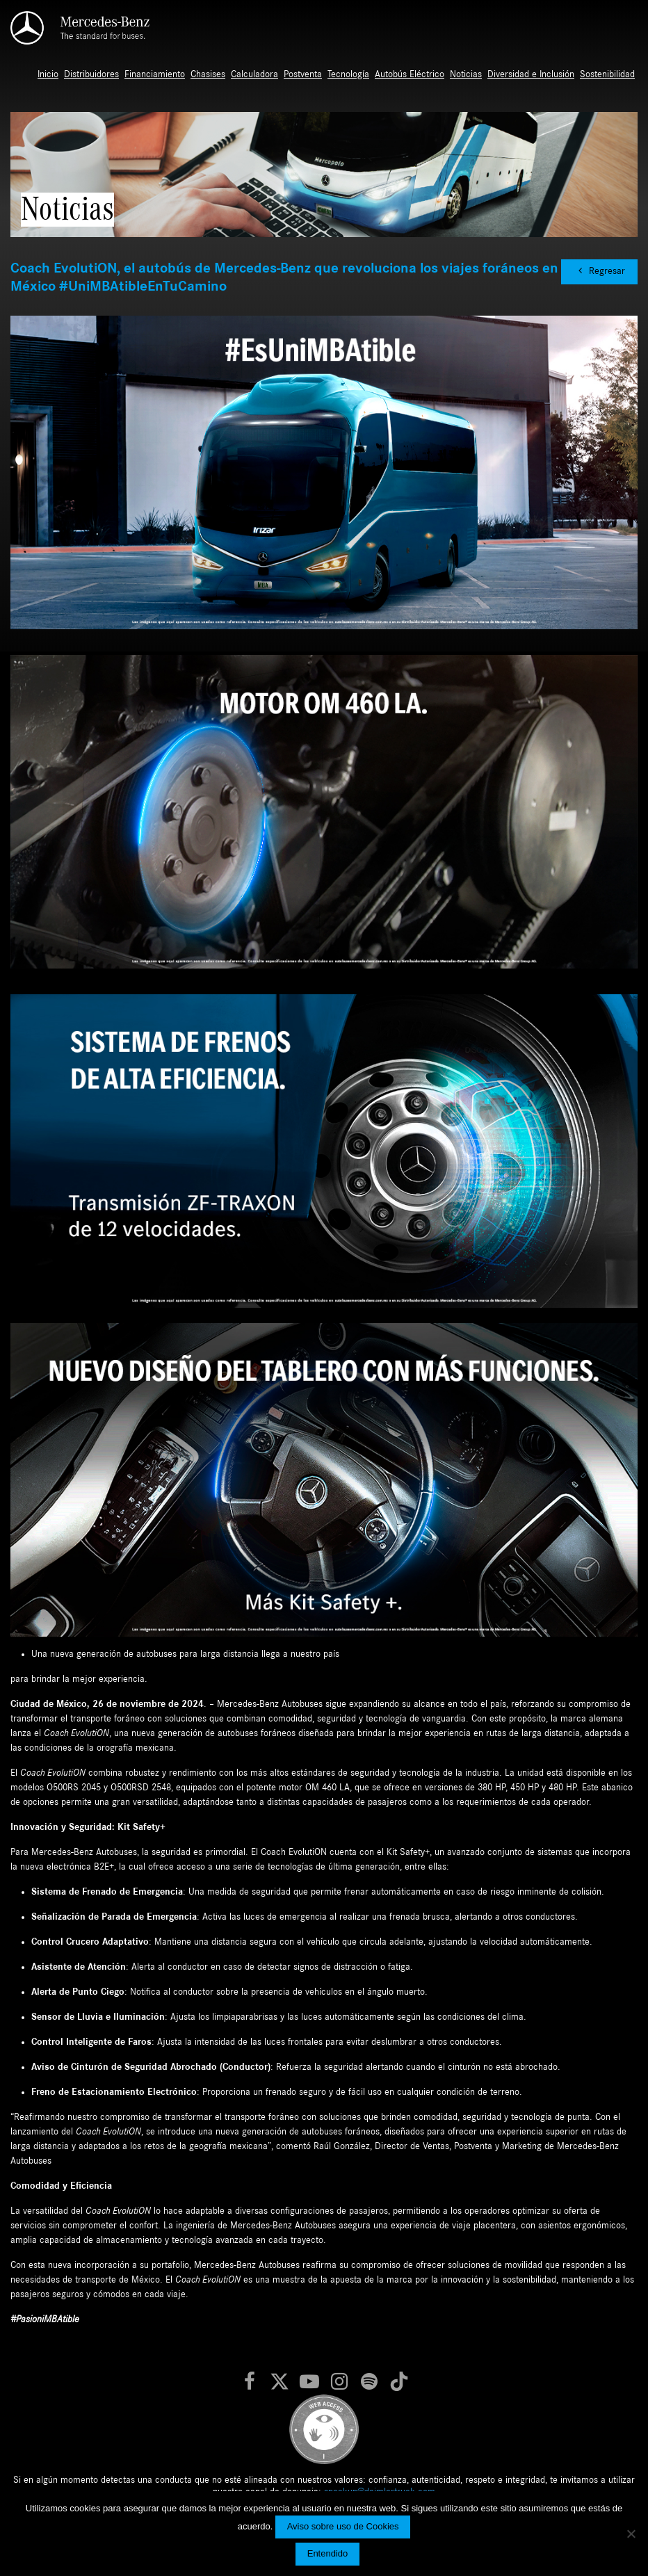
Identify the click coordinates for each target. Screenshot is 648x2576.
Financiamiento (154, 74)
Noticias (466, 74)
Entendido (327, 2553)
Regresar (599, 271)
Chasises (208, 74)
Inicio (48, 74)
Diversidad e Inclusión (530, 74)
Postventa (303, 74)
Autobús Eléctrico (409, 74)
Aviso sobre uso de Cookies (343, 2526)
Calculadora (254, 74)
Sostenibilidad (607, 74)
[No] (631, 2534)
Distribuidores (91, 74)
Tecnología (348, 74)
